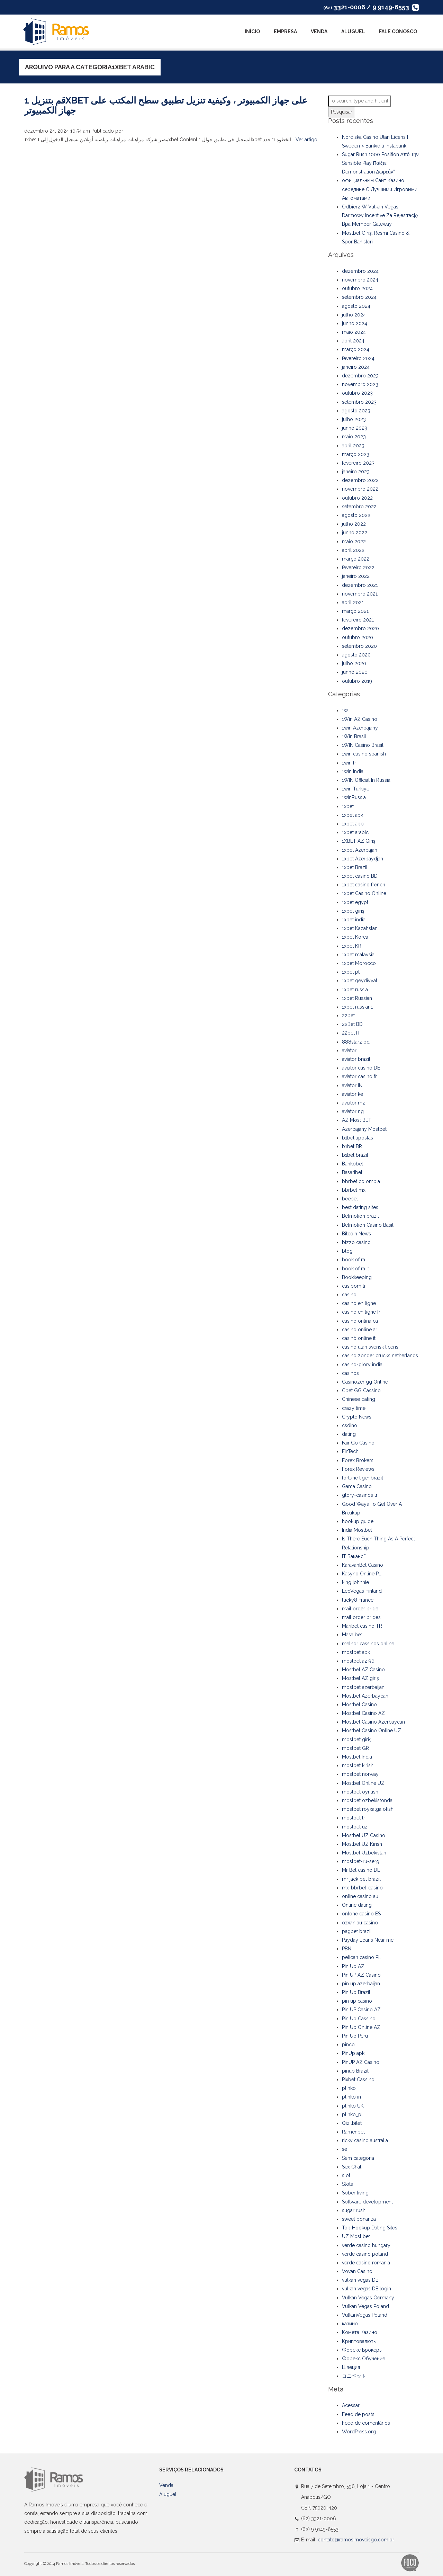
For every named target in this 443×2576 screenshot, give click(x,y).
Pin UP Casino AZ (361, 2009)
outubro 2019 (357, 681)
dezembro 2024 (360, 271)
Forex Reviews (358, 1469)
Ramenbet (353, 2132)
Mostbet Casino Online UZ (371, 1730)
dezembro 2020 (360, 628)
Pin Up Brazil (356, 1992)
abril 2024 (353, 340)
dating (349, 1434)
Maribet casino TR (362, 1626)
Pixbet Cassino (358, 2079)
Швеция (351, 2367)
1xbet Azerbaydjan (362, 858)
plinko (349, 2088)
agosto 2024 (356, 306)
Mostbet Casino (359, 1704)
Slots (347, 2184)
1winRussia (354, 797)
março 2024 (355, 349)
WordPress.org (359, 2431)
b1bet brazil (355, 1155)
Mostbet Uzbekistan (364, 1852)
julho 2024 (354, 314)
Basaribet (352, 1172)
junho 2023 (354, 428)
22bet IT (351, 1033)
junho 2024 (354, 323)
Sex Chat (351, 2167)
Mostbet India (357, 1757)
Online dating (357, 1905)
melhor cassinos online (368, 1643)
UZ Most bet (356, 2236)
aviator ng (353, 1111)
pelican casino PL (361, 1957)
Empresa (285, 31)
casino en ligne (359, 1303)
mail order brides (361, 1617)
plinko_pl (352, 2114)
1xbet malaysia (358, 954)
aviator (349, 1050)
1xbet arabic (355, 832)
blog (347, 1251)
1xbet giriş (353, 911)
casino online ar (359, 1329)
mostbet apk (356, 1652)
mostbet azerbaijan (363, 1687)
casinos (350, 1373)
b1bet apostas (357, 1138)
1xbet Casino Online (364, 893)
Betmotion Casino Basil (368, 1225)
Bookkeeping (357, 1277)
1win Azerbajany (360, 728)
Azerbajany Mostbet (364, 1129)
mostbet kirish (357, 1765)
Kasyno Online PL (361, 1573)
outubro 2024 (357, 288)
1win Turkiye (355, 788)
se (344, 2149)
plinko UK (353, 2106)
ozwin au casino (360, 1922)
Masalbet (352, 1634)
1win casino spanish (364, 754)
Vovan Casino (357, 2271)
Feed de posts (358, 2414)
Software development (367, 2201)
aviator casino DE (361, 1068)
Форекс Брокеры (362, 2350)
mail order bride (360, 1608)
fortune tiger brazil (362, 1478)
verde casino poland (365, 2254)
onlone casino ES (361, 1913)
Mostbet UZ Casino (363, 1835)
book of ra (353, 1259)
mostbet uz (355, 1827)
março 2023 (355, 454)
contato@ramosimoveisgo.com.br (356, 2539)
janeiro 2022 (356, 576)
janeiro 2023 (356, 471)
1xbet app (353, 823)
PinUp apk (353, 2053)
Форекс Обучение (363, 2358)
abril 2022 (353, 550)
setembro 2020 (359, 646)
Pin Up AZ (353, 1966)
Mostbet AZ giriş (360, 1678)
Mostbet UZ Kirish (362, 1844)
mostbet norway (360, 1774)
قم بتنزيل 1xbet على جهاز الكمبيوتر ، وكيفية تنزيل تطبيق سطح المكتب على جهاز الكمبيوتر (166, 105)
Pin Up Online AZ (361, 2027)
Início (252, 31)
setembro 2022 (359, 506)
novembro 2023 (360, 384)
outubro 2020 (357, 637)
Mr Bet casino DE (361, 1870)
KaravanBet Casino (362, 1565)
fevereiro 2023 (358, 463)
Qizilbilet (352, 2123)
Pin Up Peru (355, 2036)
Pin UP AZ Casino (361, 1975)
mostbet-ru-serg (360, 1861)
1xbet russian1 (357, 1007)
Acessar (351, 2405)
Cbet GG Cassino (361, 1390)
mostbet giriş (356, 1739)
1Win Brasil (354, 736)
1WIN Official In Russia (366, 780)
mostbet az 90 (358, 1661)
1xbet (348, 806)
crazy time (353, 1408)
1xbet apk (352, 815)
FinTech (350, 1451)
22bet (348, 1015)
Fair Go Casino (358, 1443)
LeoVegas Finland (362, 1591)
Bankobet (352, 1163)
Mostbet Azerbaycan (365, 1696)
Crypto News (356, 1417)
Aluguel (353, 31)
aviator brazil (356, 1059)
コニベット (354, 2376)
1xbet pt (351, 972)
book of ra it (355, 1268)
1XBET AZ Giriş (359, 841)
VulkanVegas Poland (364, 2315)
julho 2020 (354, 663)
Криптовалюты (359, 2341)
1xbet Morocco (359, 963)
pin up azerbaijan (361, 1983)
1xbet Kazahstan (360, 928)
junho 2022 (354, 532)
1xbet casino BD (360, 876)
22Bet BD (352, 1024)
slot (346, 2175)
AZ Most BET (356, 1120)
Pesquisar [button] (341, 112)
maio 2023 (354, 436)
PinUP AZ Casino (360, 2062)
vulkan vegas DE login (366, 2288)
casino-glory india (362, 1364)
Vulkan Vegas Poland (365, 2306)
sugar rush (353, 2210)
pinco (348, 2044)
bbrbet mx (353, 1190)
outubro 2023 (357, 393)
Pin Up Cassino (359, 2018)
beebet (350, 1198)
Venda (319, 31)
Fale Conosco (398, 31)
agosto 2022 (356, 515)
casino (349, 1294)
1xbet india (353, 919)
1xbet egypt (355, 902)
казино (350, 2323)
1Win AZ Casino (359, 719)
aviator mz (353, 1103)
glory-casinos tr (360, 1495)
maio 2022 (354, 541)
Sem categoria (358, 2158)
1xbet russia (355, 989)
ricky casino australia (365, 2140)
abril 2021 (353, 602)
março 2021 (355, 611)
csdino (349, 1425)
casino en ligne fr (361, 1312)
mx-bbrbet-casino (362, 1887)
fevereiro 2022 (358, 567)
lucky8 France (357, 1600)
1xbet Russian (357, 998)
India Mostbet (357, 1530)
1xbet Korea (355, 937)
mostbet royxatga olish (368, 1809)
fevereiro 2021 (358, 620)
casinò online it (359, 1338)
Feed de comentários (366, 2423)
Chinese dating (358, 1399)
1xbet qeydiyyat (359, 980)
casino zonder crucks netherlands (380, 1355)
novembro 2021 (360, 594)
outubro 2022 (357, 498)
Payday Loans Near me (368, 1940)
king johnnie (355, 1582)
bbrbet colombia (361, 1181)
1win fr (349, 763)
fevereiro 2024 (358, 358)
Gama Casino (357, 1486)
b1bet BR (352, 1146)
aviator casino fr (359, 1076)
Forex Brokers (357, 1460)
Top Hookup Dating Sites (369, 2227)
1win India (352, 771)
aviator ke (352, 1094)
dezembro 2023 (360, 375)
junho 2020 (355, 672)
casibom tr (354, 1286)
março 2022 (355, 559)
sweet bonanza (359, 2219)
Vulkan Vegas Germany (368, 2297)
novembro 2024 (360, 280)
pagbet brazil (357, 1931)
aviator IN (352, 1085)
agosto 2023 (356, 410)
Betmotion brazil (360, 1216)
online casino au (360, 1896)
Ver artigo (306, 139)
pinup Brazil (355, 2071)
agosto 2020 (356, 655)
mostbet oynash (360, 1792)
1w (345, 710)
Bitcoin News (356, 1233)
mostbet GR (355, 1748)
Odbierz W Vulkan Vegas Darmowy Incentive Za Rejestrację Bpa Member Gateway (380, 215)
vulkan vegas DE (360, 2280)
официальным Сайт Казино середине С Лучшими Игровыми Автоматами (379, 189)
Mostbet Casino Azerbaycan (373, 1722)
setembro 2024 (359, 297)
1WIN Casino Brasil (362, 745)
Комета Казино (359, 2332)
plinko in (351, 2097)
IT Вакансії (353, 1556)
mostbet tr (353, 1818)
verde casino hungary (366, 2245)
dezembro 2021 (360, 585)
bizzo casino (356, 1242)
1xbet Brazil (355, 867)
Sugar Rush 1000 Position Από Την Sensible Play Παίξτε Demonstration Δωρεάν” (380, 163)
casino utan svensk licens (370, 1347)
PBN (346, 1948)
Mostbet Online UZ (363, 1783)
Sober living (355, 2192)
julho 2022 (354, 524)
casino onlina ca (360, 1321)
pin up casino (357, 2001)
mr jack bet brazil (361, 1879)
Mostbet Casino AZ (363, 1713)
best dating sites (360, 1207)
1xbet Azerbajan (359, 850)
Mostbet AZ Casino (363, 1669)
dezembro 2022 (360, 480)
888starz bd (356, 1042)
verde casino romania (366, 2262)
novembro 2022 (360, 489)
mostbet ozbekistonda (367, 1800)
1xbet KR (351, 946)
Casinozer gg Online (365, 1382)
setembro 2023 (359, 402)
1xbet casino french (363, 884)
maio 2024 (354, 332)
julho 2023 (354, 419)
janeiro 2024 (356, 367)
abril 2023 (353, 445)
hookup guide (357, 1521)
